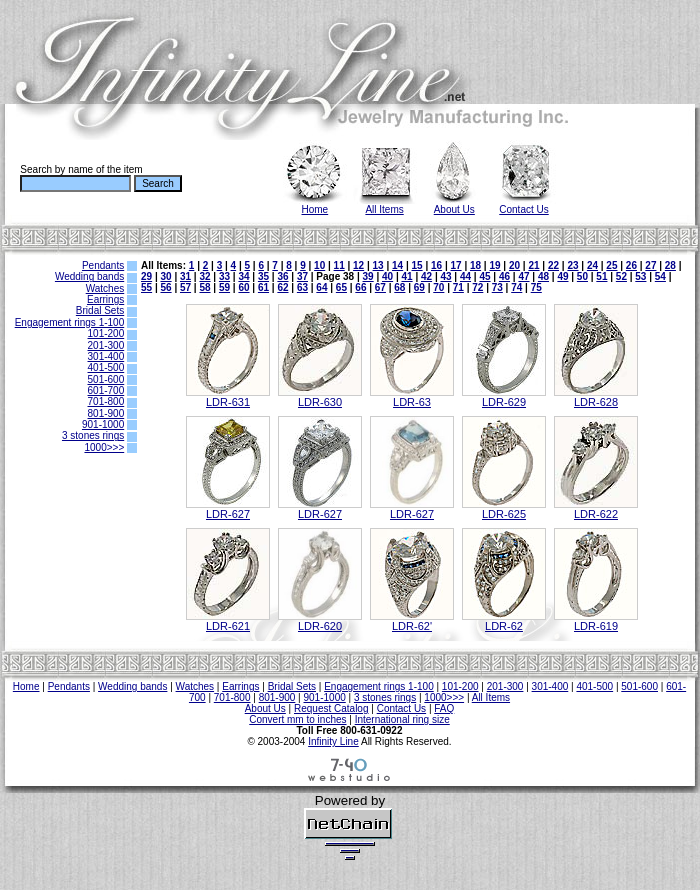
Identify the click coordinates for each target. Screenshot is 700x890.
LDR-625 (504, 514)
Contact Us (523, 209)
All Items (384, 209)
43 (445, 276)
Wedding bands (89, 276)
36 (282, 276)
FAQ (444, 708)
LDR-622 (596, 514)
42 (426, 276)
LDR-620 (320, 626)
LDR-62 (504, 626)
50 (582, 276)
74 (516, 287)
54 (660, 276)
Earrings (105, 299)
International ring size (402, 719)
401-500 (106, 367)
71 (458, 287)
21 (533, 265)
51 (601, 276)
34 (243, 276)
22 (553, 265)
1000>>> (104, 447)
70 (438, 287)
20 (514, 265)
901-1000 (103, 424)
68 (399, 287)
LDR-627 (228, 514)
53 (640, 276)
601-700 (106, 390)
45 (484, 276)
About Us (454, 209)
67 (380, 287)
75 (536, 287)
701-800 (106, 401)
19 (494, 265)
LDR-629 (504, 402)
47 (523, 276)
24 (592, 265)
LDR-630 (320, 402)
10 (319, 265)
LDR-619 (596, 626)
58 (204, 287)
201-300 (106, 345)
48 (543, 276)
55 (146, 287)
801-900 (106, 413)
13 (378, 265)
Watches (105, 288)
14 (397, 265)
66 (360, 287)
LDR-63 (412, 402)
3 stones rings (93, 435)
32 (204, 276)
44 (465, 276)
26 (631, 265)
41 (407, 276)
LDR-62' (412, 626)
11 (339, 265)
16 (436, 265)
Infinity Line (333, 741)
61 (263, 287)
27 (650, 265)
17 (455, 265)
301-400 (106, 356)
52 (621, 276)
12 (358, 265)
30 (165, 276)
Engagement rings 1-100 (70, 322)
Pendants (103, 265)
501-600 (106, 379)
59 (224, 287)
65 (341, 287)
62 (282, 287)
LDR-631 (228, 402)
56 (165, 287)
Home (315, 209)
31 (185, 276)
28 (670, 265)
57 (185, 287)
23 (572, 265)
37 (302, 276)
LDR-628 (596, 402)
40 (387, 276)
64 (321, 287)
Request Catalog (331, 708)
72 (477, 287)
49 (562, 276)
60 (243, 287)
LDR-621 (228, 626)
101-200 (106, 333)
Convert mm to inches (297, 719)
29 (146, 276)
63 (302, 287)
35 (263, 276)
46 (504, 276)
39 (368, 276)
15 (417, 265)
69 (419, 287)
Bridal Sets (100, 310)
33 (224, 276)
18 (475, 265)
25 (611, 265)
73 (497, 287)
